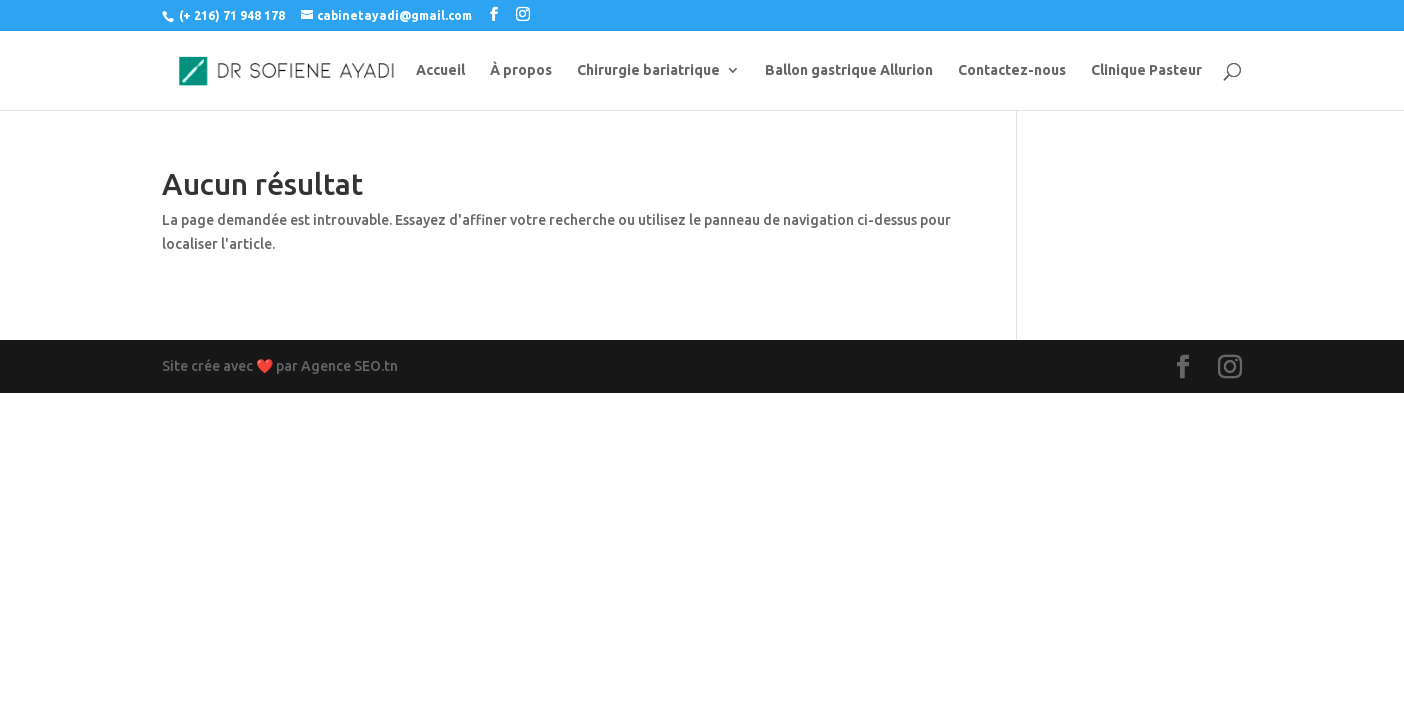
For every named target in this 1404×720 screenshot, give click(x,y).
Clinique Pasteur (1146, 70)
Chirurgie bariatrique (648, 70)
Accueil (440, 70)
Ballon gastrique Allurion (849, 70)
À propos (521, 70)
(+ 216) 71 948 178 (232, 15)
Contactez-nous (1012, 70)
